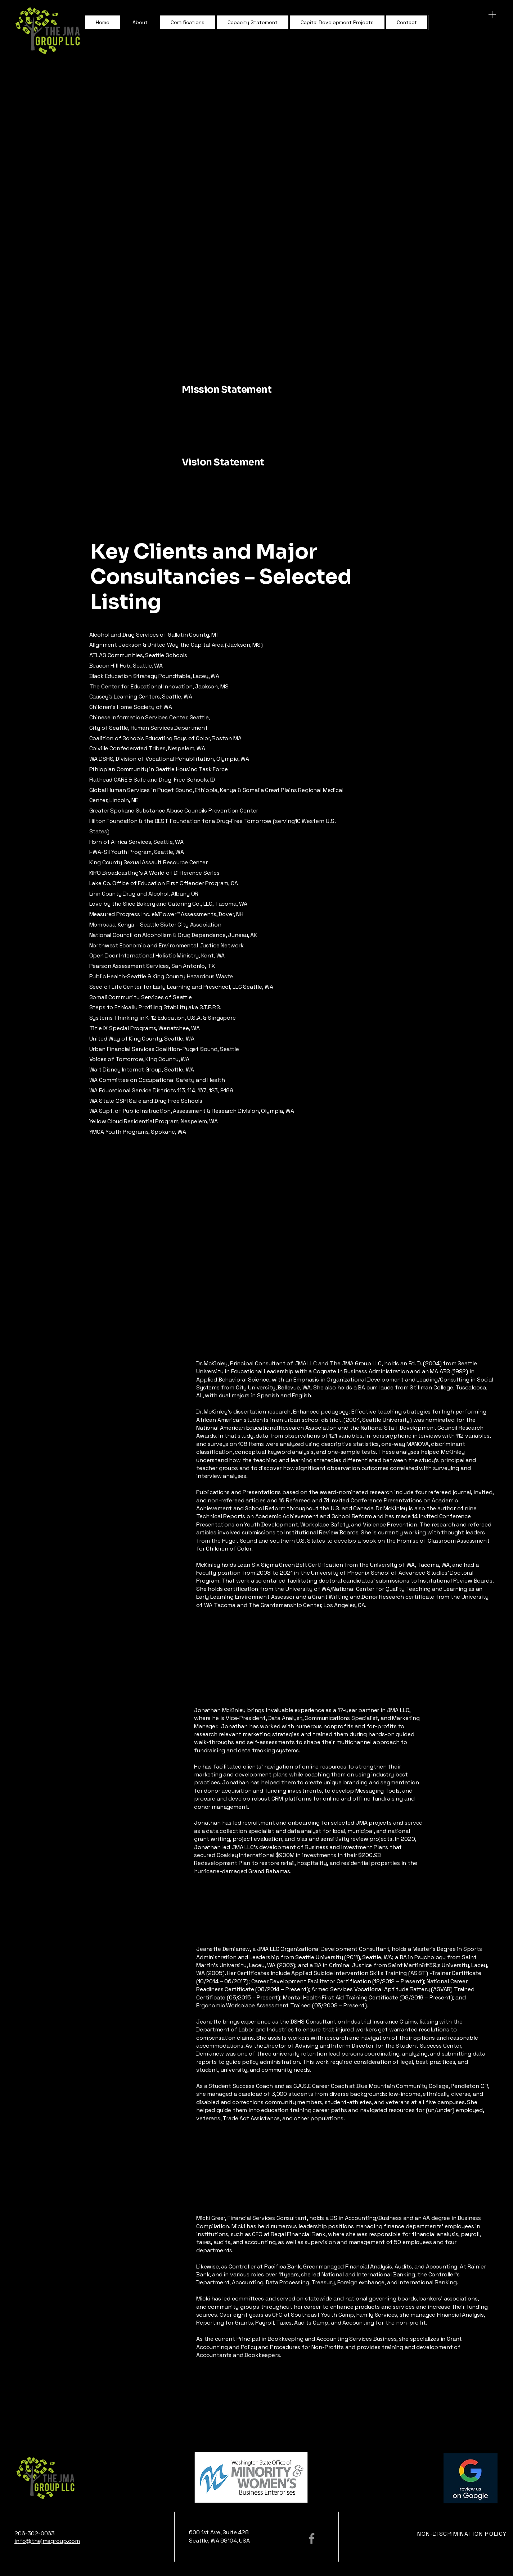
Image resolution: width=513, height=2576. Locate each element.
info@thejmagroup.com (47, 2541)
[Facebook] (312, 2538)
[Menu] (492, 14)
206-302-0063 (34, 2533)
